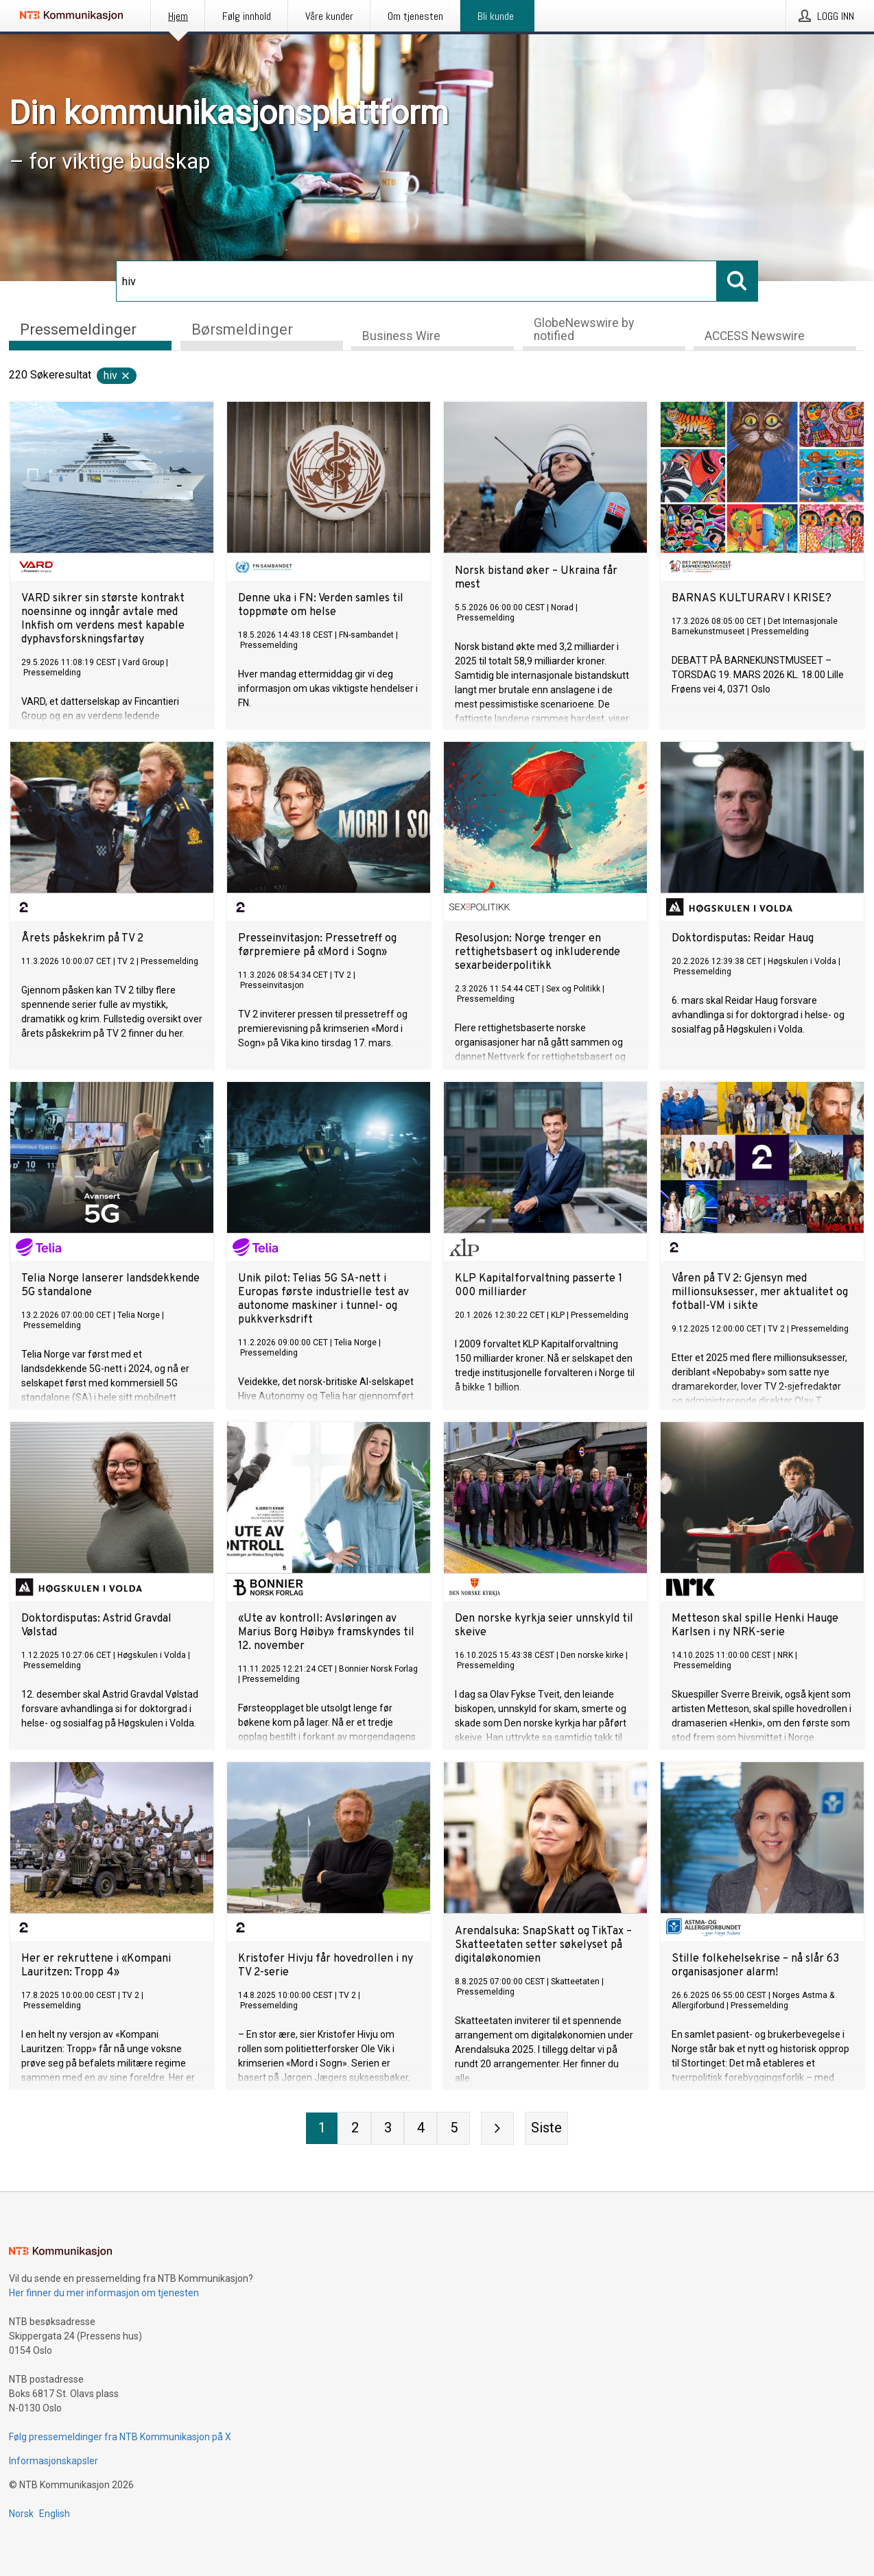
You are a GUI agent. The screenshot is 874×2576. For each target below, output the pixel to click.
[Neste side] (497, 2128)
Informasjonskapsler (53, 2460)
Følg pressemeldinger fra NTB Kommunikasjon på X (120, 2436)
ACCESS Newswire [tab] (755, 336)
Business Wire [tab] (401, 336)
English (54, 2513)
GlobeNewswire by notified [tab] (584, 329)
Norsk (21, 2513)
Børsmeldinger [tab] (242, 328)
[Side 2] (354, 2128)
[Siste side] (546, 2128)
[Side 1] (321, 2128)
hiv (117, 375)
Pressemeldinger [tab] (78, 328)
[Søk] (416, 281)
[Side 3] (387, 2128)
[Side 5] (453, 2128)
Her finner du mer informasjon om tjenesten (104, 2292)
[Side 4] (420, 2128)
